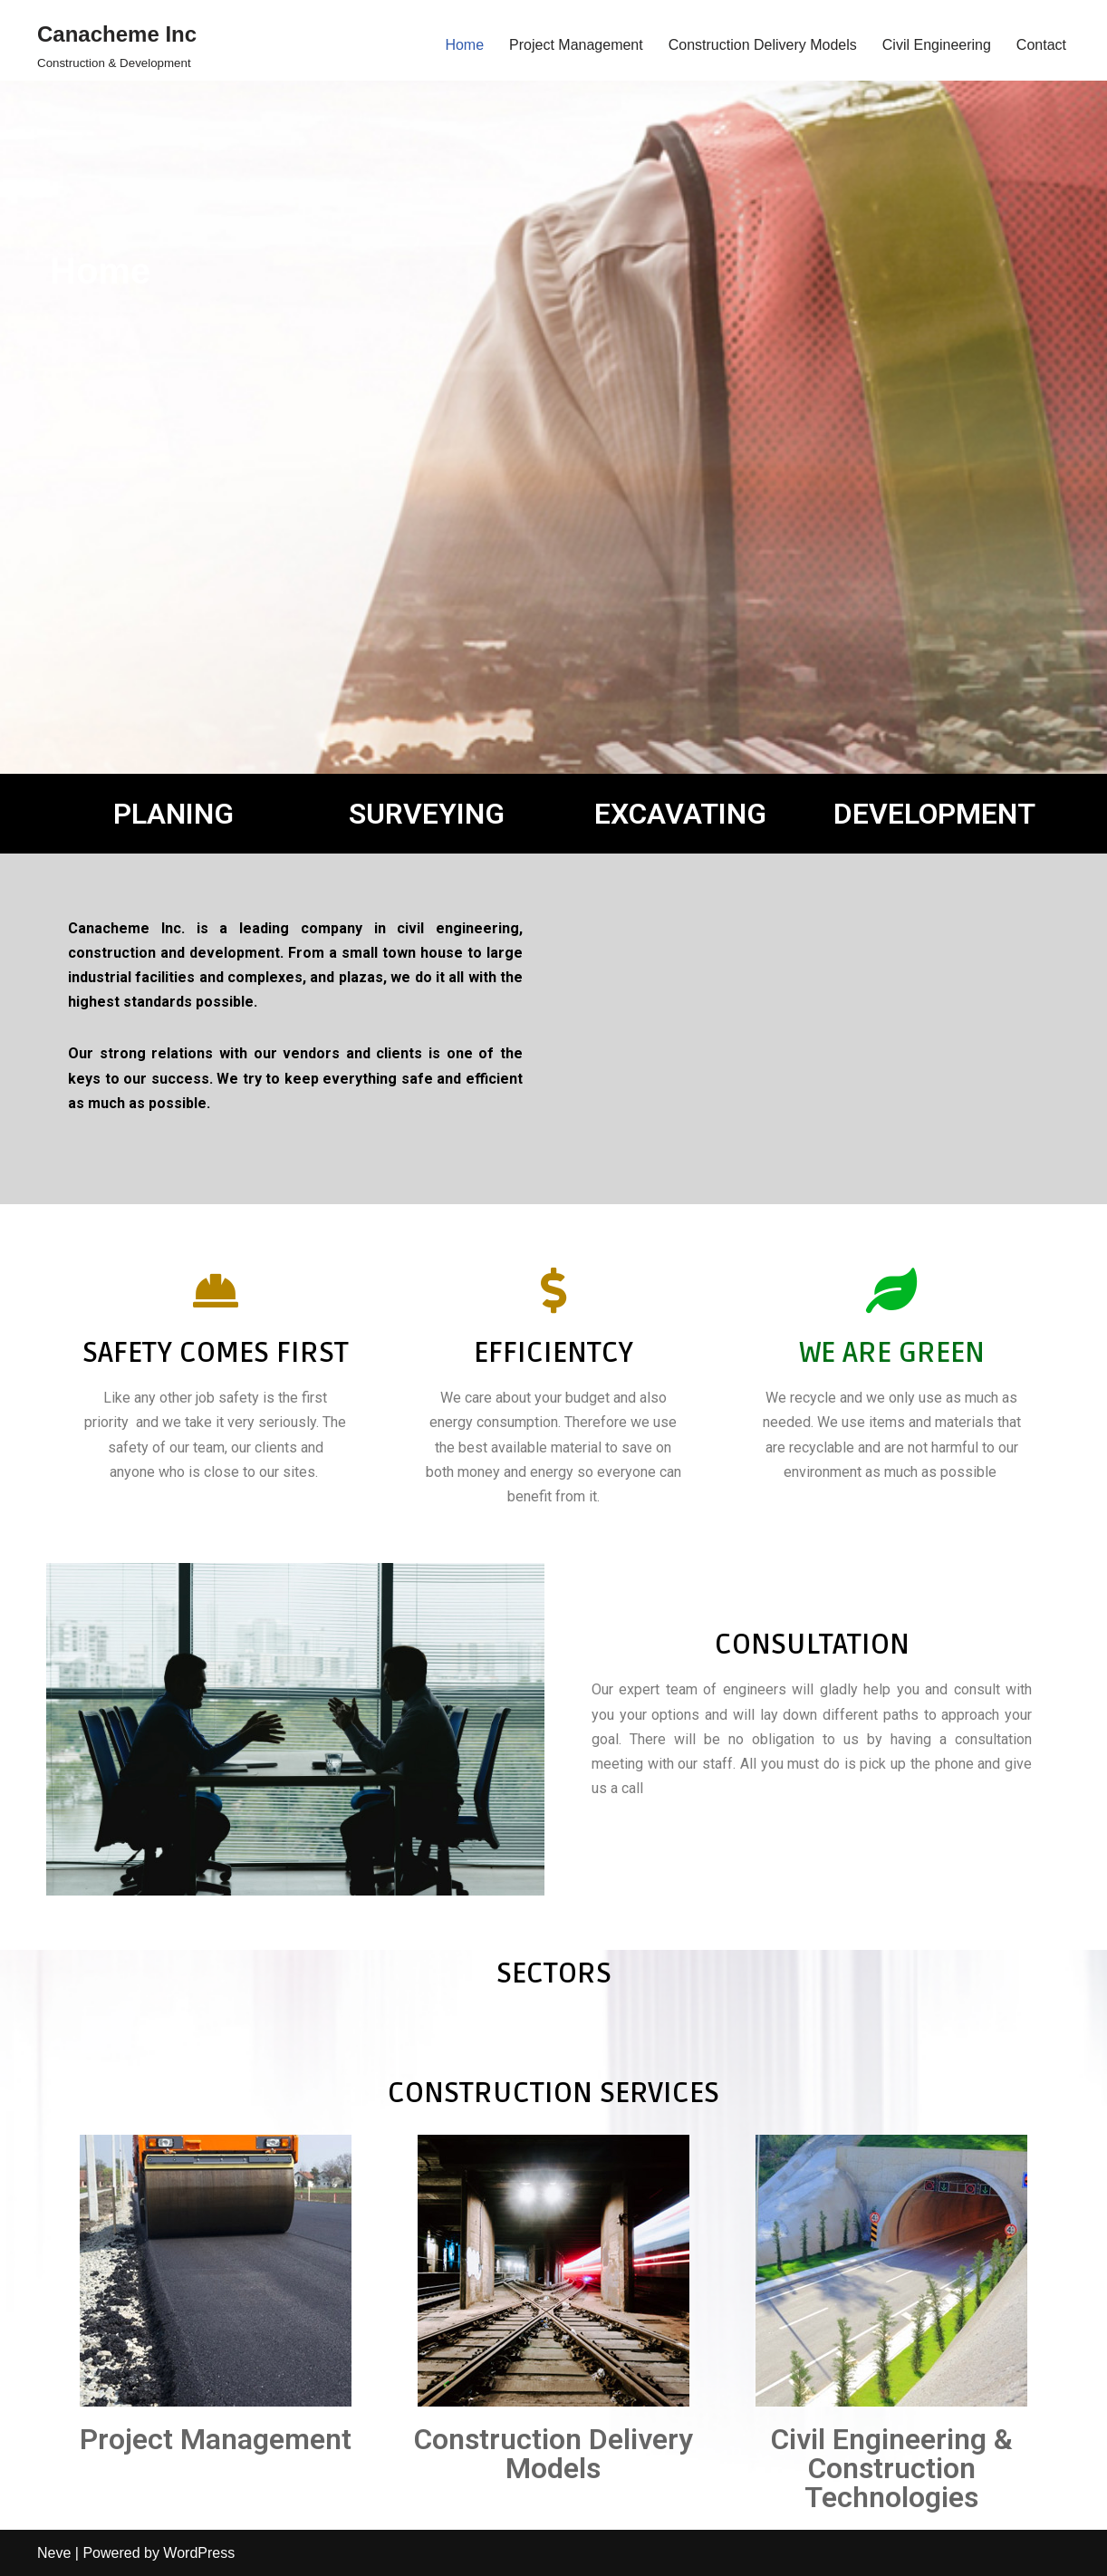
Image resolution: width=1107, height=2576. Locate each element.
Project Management (576, 45)
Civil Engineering (936, 45)
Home (464, 45)
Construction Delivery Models (763, 45)
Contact (1041, 45)
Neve (54, 2553)
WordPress (199, 2553)
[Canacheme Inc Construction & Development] (117, 44)
